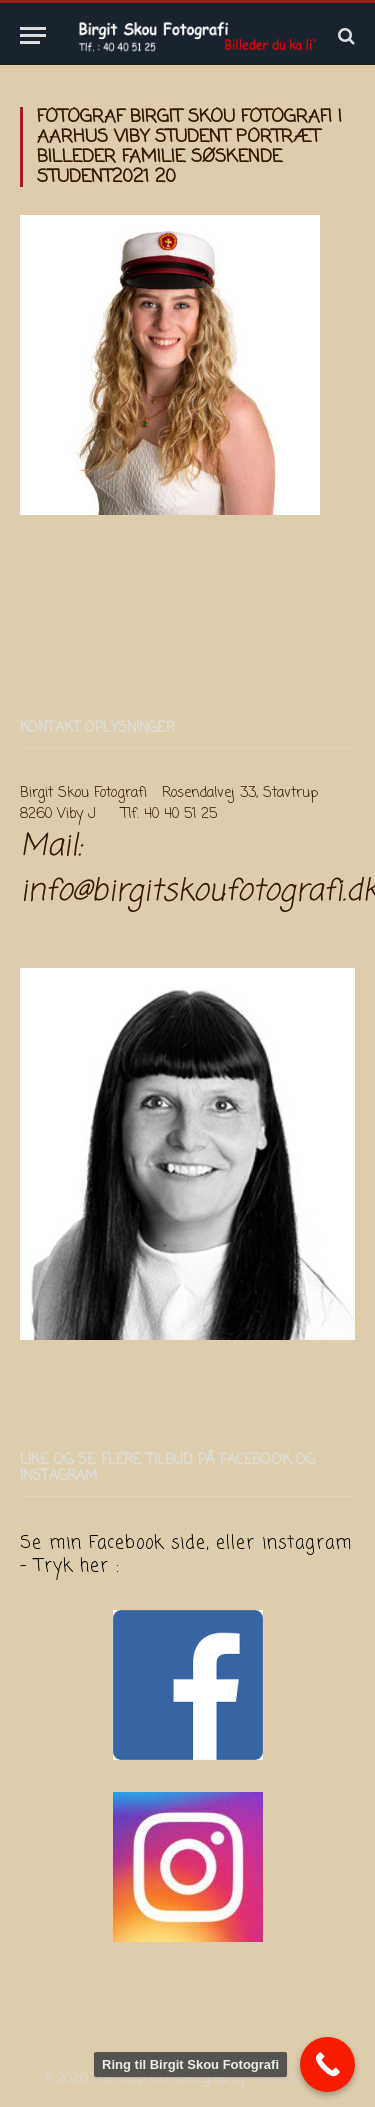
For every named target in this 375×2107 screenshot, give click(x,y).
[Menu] (33, 35)
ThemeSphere (289, 2078)
